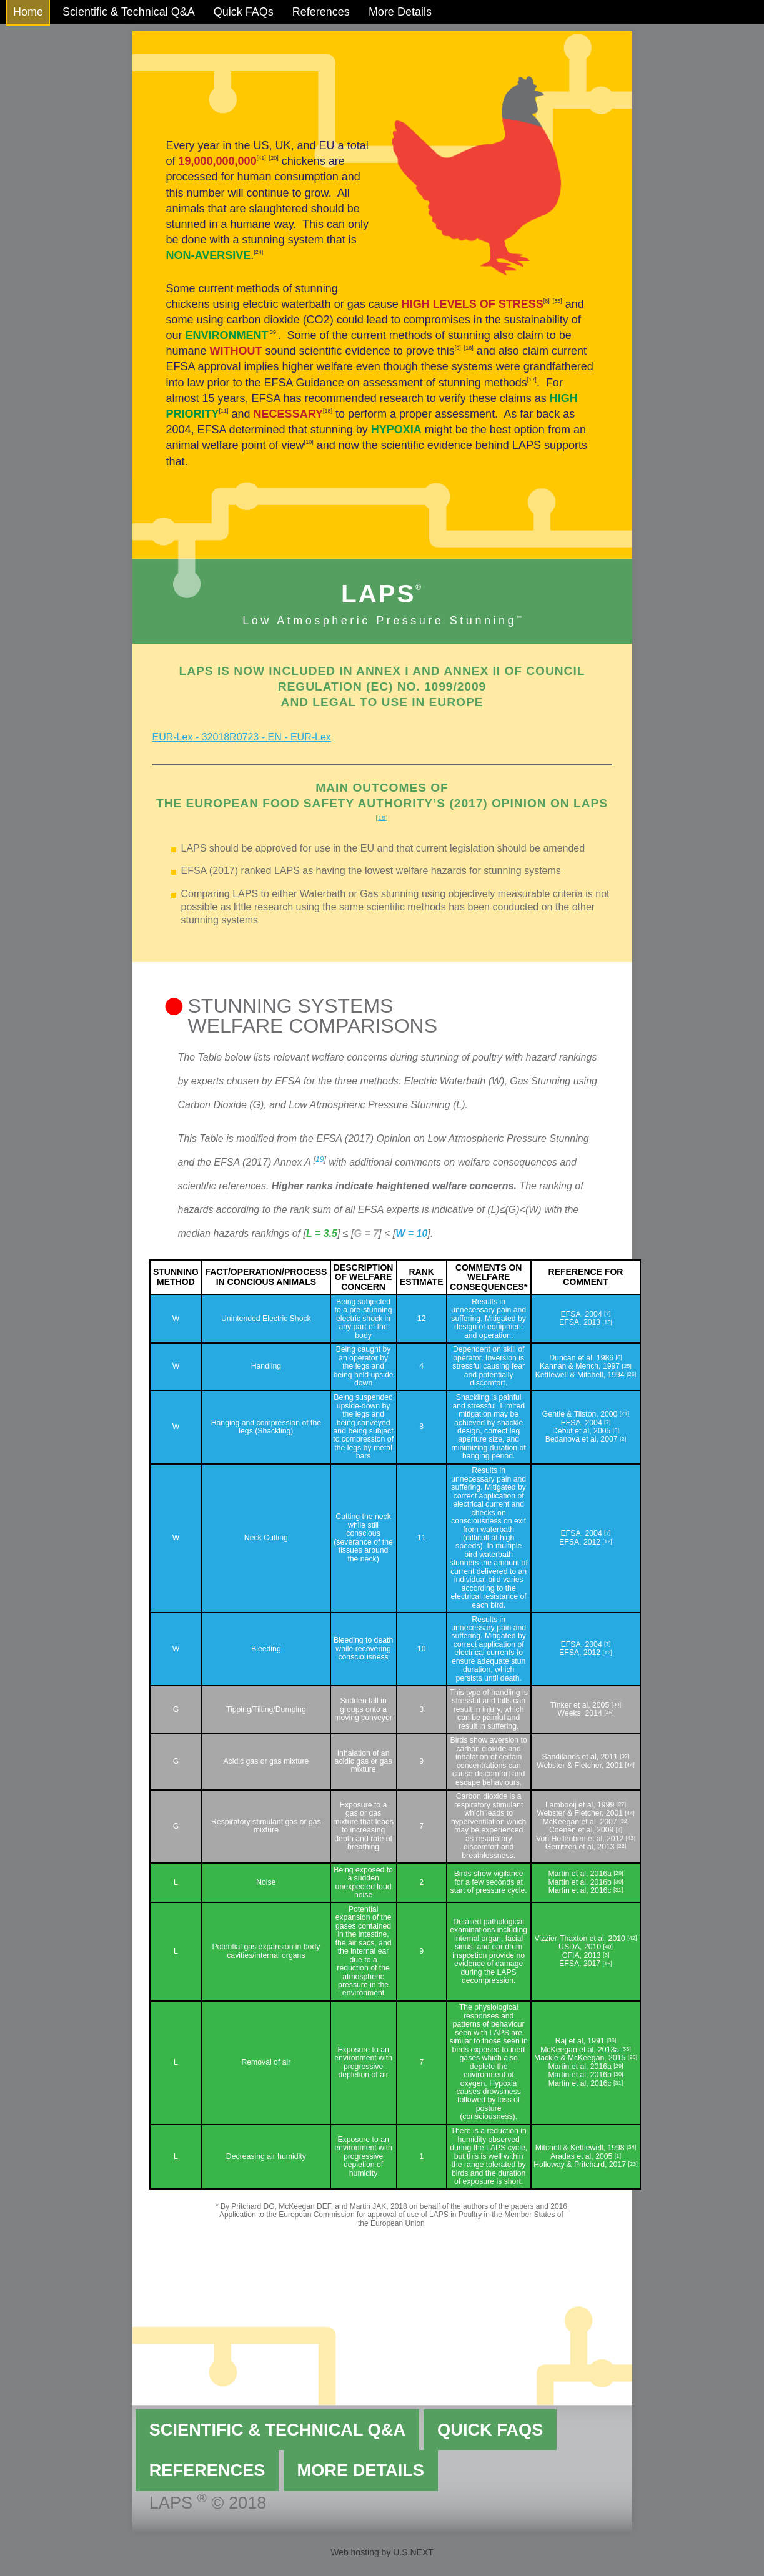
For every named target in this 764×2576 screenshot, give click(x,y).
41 (261, 158)
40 (608, 1947)
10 (308, 442)
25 (626, 1366)
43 (630, 1838)
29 (618, 1873)
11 (224, 411)
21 (624, 1413)
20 (273, 158)
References (321, 12)
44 (630, 1765)
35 (557, 301)
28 (632, 2057)
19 (319, 1159)
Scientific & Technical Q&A (128, 12)
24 (258, 252)
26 (631, 1374)
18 (327, 411)
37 (625, 1756)
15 (382, 817)
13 (607, 1322)
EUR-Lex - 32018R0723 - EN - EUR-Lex (241, 737)
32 (624, 1821)
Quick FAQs (244, 12)
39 (273, 332)
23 (633, 2164)
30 (618, 1882)
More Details (400, 12)
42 (632, 1938)
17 (531, 379)
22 (621, 1846)
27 (621, 1804)
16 (468, 348)
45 (609, 1712)
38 (616, 1704)
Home (28, 12)
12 (607, 1541)
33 (626, 2049)
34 (631, 2147)
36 (611, 2040)
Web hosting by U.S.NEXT (382, 2552)
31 (618, 1890)
